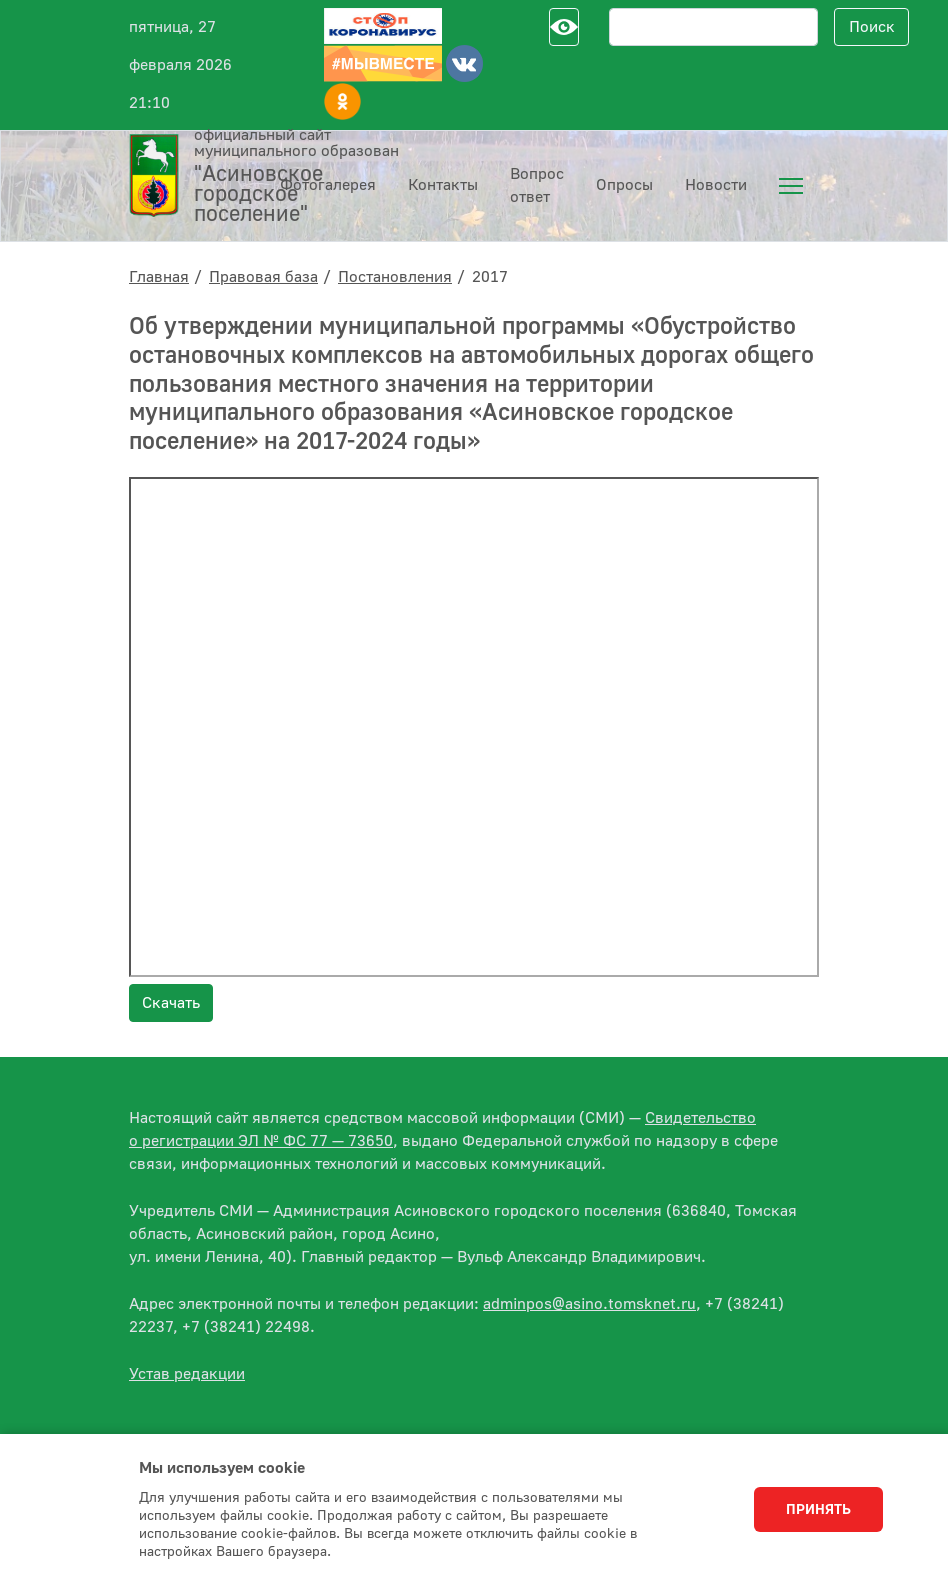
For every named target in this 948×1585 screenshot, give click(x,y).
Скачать (171, 1003)
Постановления (395, 277)
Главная (159, 277)
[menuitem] (791, 186)
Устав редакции (187, 1374)
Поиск (872, 27)
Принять (818, 1510)
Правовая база (263, 277)
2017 (490, 277)
